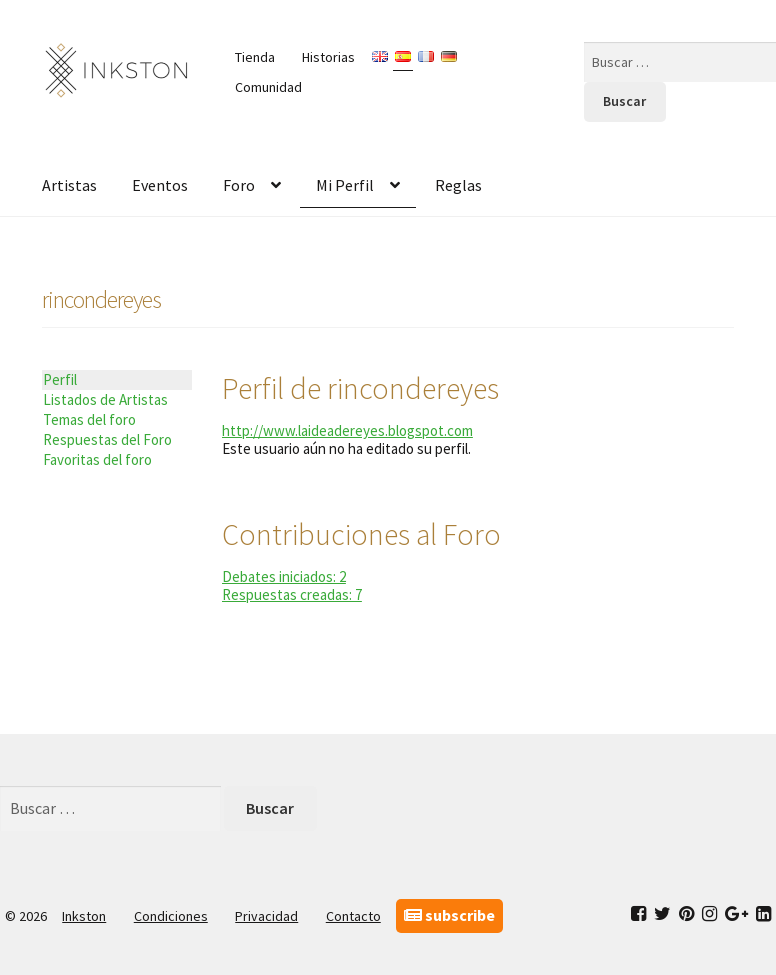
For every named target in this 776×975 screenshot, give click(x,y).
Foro (239, 185)
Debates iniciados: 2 (284, 576)
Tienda (255, 57)
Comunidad (268, 87)
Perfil (60, 379)
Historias (328, 57)
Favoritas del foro (97, 459)
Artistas (69, 185)
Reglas (458, 185)
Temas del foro (89, 419)
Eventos (160, 185)
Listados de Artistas (105, 399)
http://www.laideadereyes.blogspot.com (347, 430)
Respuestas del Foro (107, 439)
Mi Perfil (345, 185)
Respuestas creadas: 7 (292, 594)
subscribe (449, 915)
